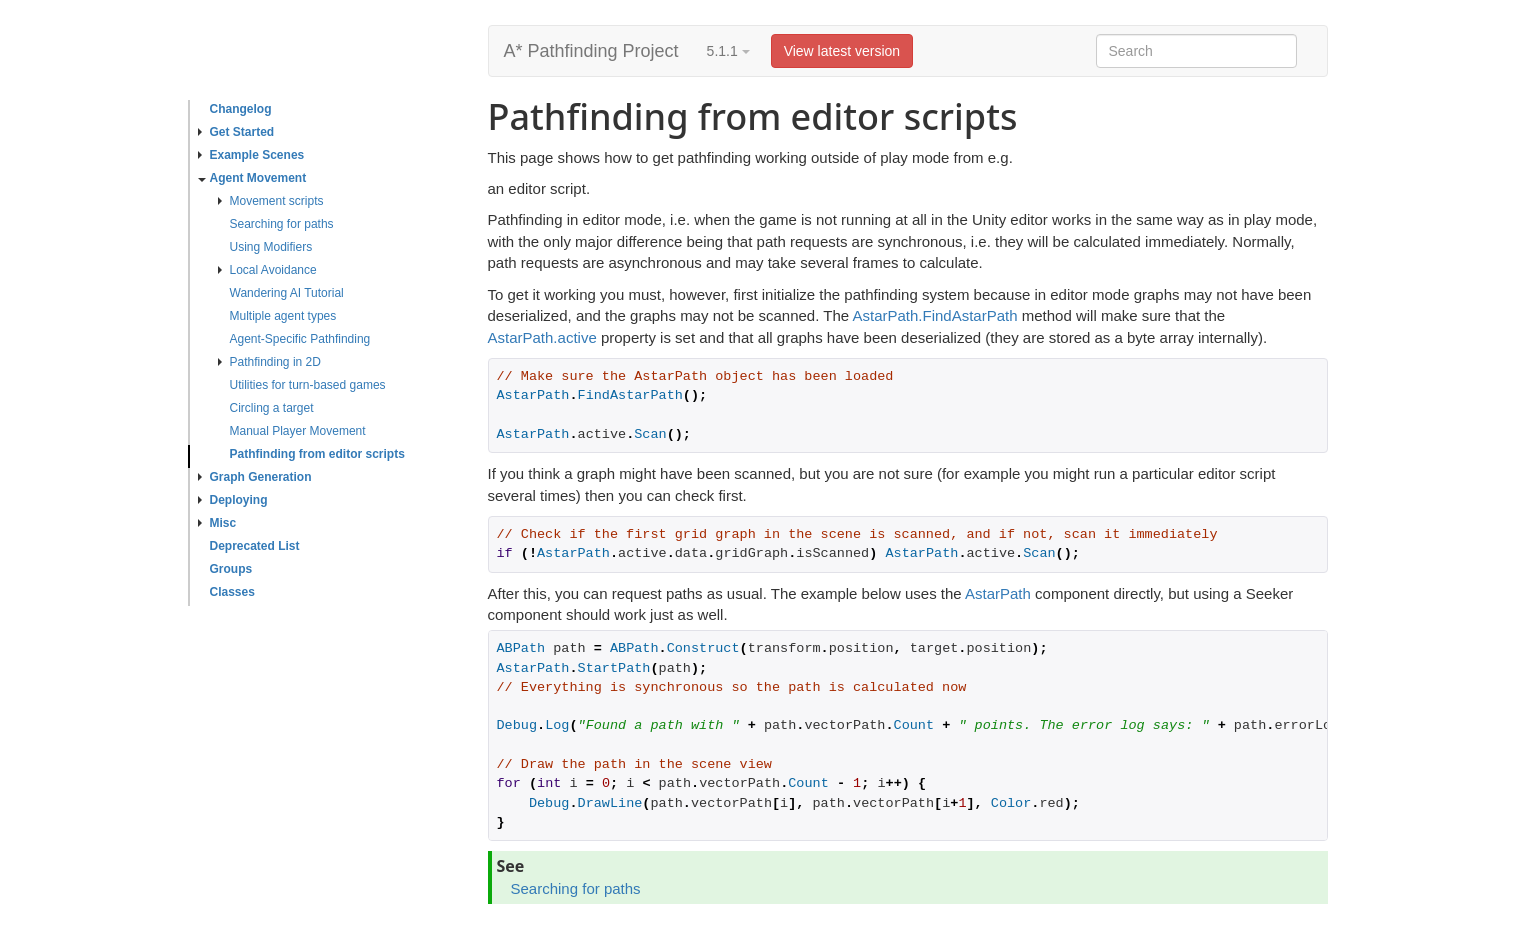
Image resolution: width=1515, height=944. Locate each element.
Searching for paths (282, 224)
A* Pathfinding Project (591, 51)
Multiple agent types (283, 316)
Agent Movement (252, 178)
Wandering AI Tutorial (287, 293)
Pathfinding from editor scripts (317, 454)
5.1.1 (728, 51)
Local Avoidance (267, 270)
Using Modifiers (271, 247)
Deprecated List (255, 546)
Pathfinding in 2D (269, 362)
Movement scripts (271, 201)
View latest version (842, 51)
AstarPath (998, 593)
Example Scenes (251, 155)
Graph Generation (255, 477)
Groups (231, 569)
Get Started (236, 132)
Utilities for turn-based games (308, 385)
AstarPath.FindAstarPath (934, 315)
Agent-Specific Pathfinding (300, 339)
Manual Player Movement (298, 431)
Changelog (241, 109)
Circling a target (272, 408)
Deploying (233, 500)
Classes (232, 592)
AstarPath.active (542, 337)
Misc (217, 523)
